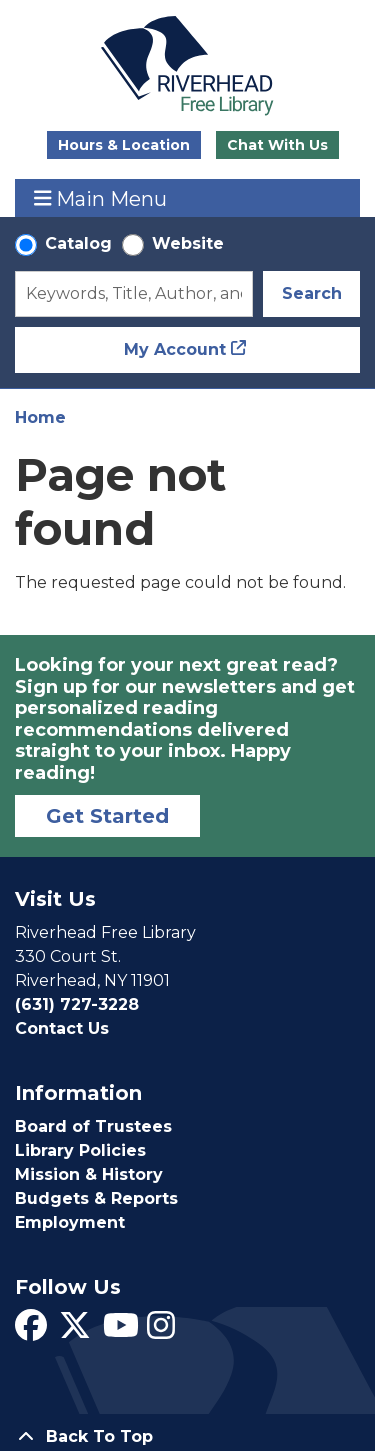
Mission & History (89, 1174)
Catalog (78, 243)
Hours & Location (124, 145)
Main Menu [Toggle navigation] (101, 198)
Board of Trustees (93, 1126)
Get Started (107, 816)
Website (188, 243)
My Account (175, 349)
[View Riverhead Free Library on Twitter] (75, 1331)
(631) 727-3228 (77, 1004)
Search (312, 293)
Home (40, 417)
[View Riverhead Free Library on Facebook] (31, 1331)
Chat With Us (277, 145)
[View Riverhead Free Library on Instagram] (161, 1331)
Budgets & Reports (96, 1198)
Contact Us (62, 1028)
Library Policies (80, 1150)
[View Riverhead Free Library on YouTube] (121, 1331)
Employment (70, 1222)
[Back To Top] (187, 1437)
